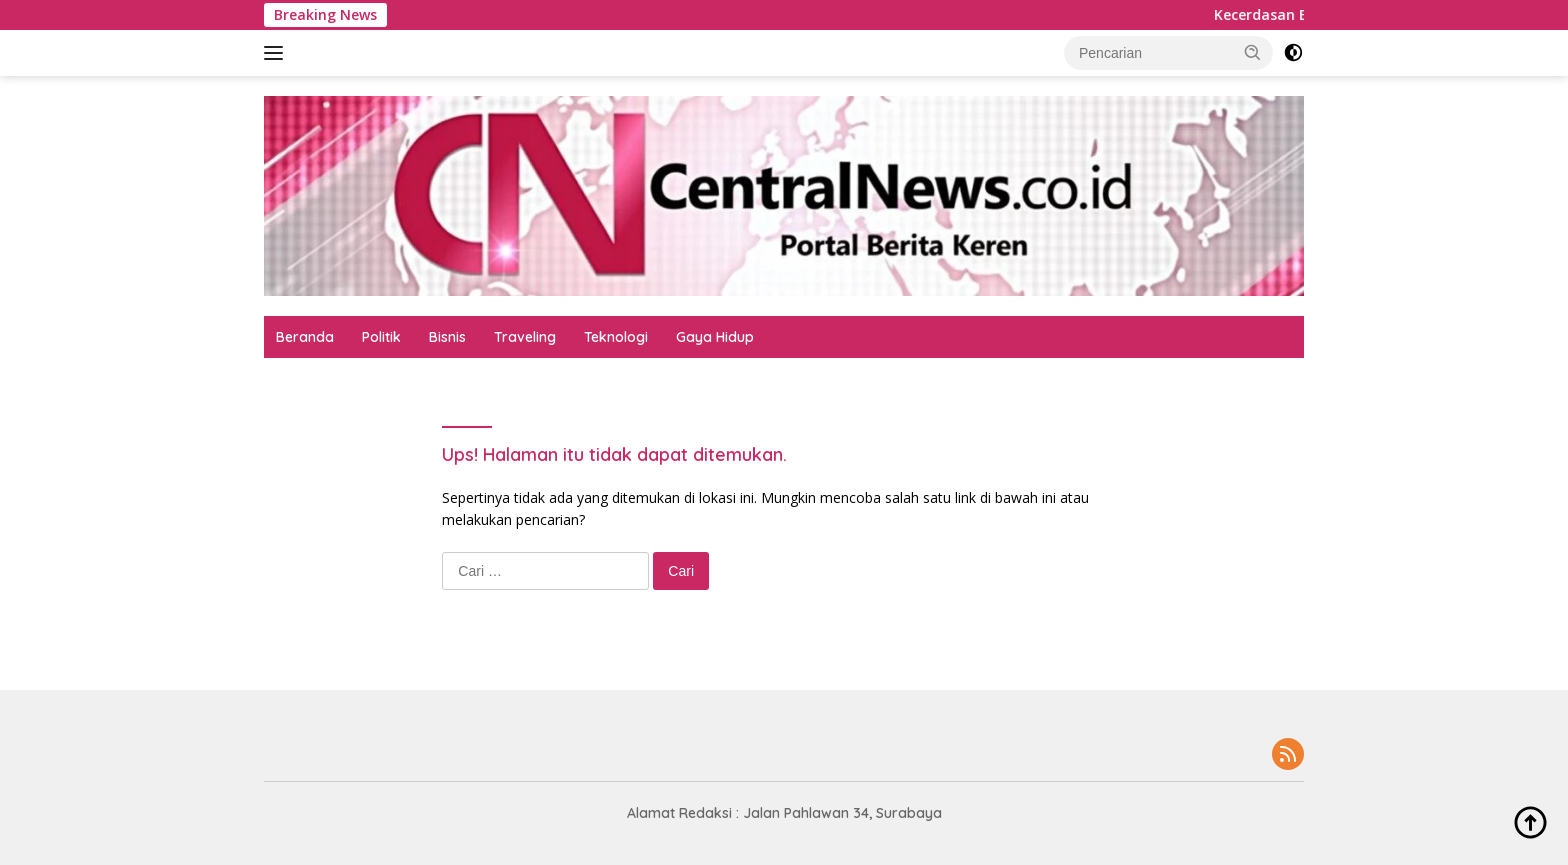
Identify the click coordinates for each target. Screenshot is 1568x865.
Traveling (525, 337)
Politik (381, 337)
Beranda (305, 337)
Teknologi (616, 337)
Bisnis (447, 337)
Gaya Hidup (715, 337)
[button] (1253, 52)
